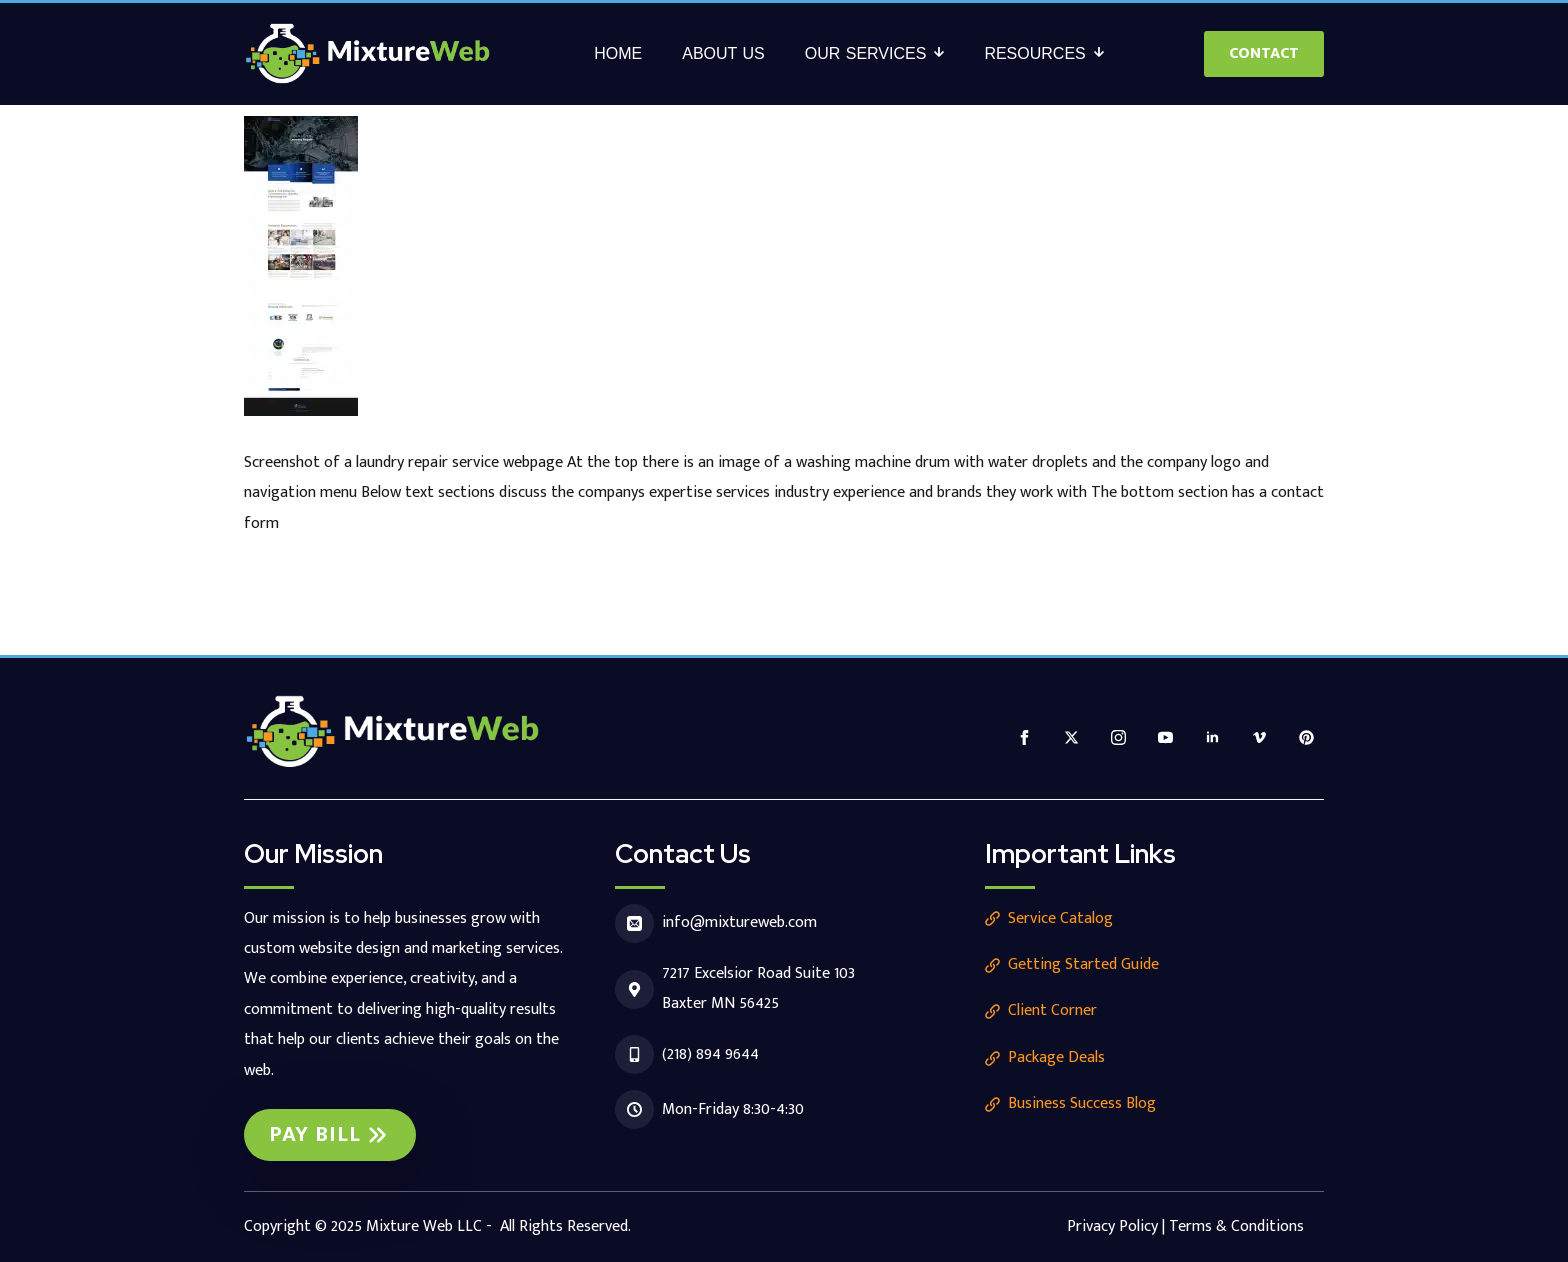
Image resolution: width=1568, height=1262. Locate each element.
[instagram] (1118, 737)
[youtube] (1165, 737)
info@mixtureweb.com (739, 922)
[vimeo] (1259, 737)
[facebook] (1024, 737)
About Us (723, 53)
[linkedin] (1212, 737)
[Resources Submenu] (1105, 54)
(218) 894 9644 (710, 1054)
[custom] (1306, 737)
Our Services (866, 53)
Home (618, 53)
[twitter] (1071, 737)
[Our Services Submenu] (945, 54)
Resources (1034, 53)
